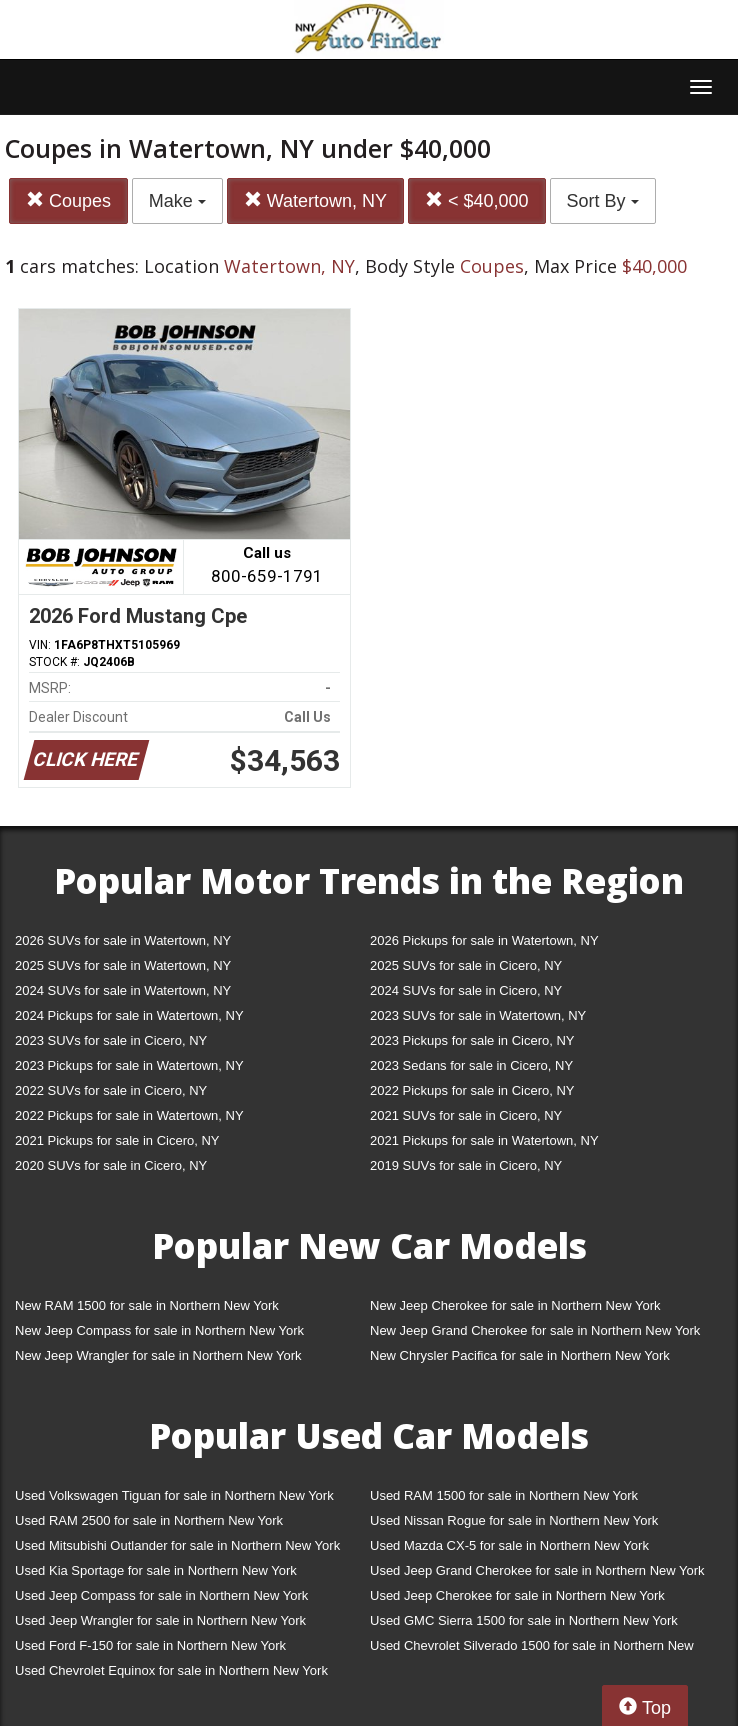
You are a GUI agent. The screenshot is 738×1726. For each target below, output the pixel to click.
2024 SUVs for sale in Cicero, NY (466, 990)
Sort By (603, 201)
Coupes (68, 200)
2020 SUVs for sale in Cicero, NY (111, 1165)
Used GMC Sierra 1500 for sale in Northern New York (524, 1620)
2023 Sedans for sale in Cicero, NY (471, 1065)
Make (177, 201)
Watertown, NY (315, 200)
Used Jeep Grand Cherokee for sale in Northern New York (537, 1570)
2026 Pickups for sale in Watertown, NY (484, 940)
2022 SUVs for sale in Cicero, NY (111, 1090)
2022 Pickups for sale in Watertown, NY (129, 1115)
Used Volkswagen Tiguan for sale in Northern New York (174, 1495)
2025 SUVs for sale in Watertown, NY (123, 965)
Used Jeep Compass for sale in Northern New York (161, 1595)
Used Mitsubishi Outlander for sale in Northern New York (177, 1545)
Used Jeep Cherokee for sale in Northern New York (517, 1595)
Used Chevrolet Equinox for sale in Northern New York (171, 1670)
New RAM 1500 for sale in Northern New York (147, 1305)
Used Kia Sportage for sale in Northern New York (156, 1570)
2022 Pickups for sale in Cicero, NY (472, 1090)
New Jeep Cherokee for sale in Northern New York (515, 1305)
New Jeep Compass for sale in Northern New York (159, 1330)
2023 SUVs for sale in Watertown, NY (478, 1015)
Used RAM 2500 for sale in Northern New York (149, 1520)
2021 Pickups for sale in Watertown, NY (484, 1140)
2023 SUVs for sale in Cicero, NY (111, 1040)
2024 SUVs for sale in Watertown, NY (123, 990)
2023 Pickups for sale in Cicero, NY (472, 1040)
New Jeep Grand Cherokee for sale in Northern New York (535, 1330)
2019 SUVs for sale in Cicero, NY (466, 1165)
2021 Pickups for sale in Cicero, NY (117, 1140)
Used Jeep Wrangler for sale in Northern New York (160, 1620)
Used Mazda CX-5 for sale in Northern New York (509, 1545)
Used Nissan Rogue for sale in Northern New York (514, 1520)
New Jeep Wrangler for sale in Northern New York (158, 1355)
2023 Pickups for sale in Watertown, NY (129, 1065)
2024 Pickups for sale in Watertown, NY (129, 1015)
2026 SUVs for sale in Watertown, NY (123, 940)
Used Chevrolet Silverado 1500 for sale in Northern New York (532, 1649)
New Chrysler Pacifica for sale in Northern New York (520, 1355)
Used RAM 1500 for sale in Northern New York (504, 1495)
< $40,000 (477, 200)
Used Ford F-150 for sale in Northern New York (150, 1645)
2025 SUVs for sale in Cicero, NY (466, 965)
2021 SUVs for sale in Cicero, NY (466, 1115)
